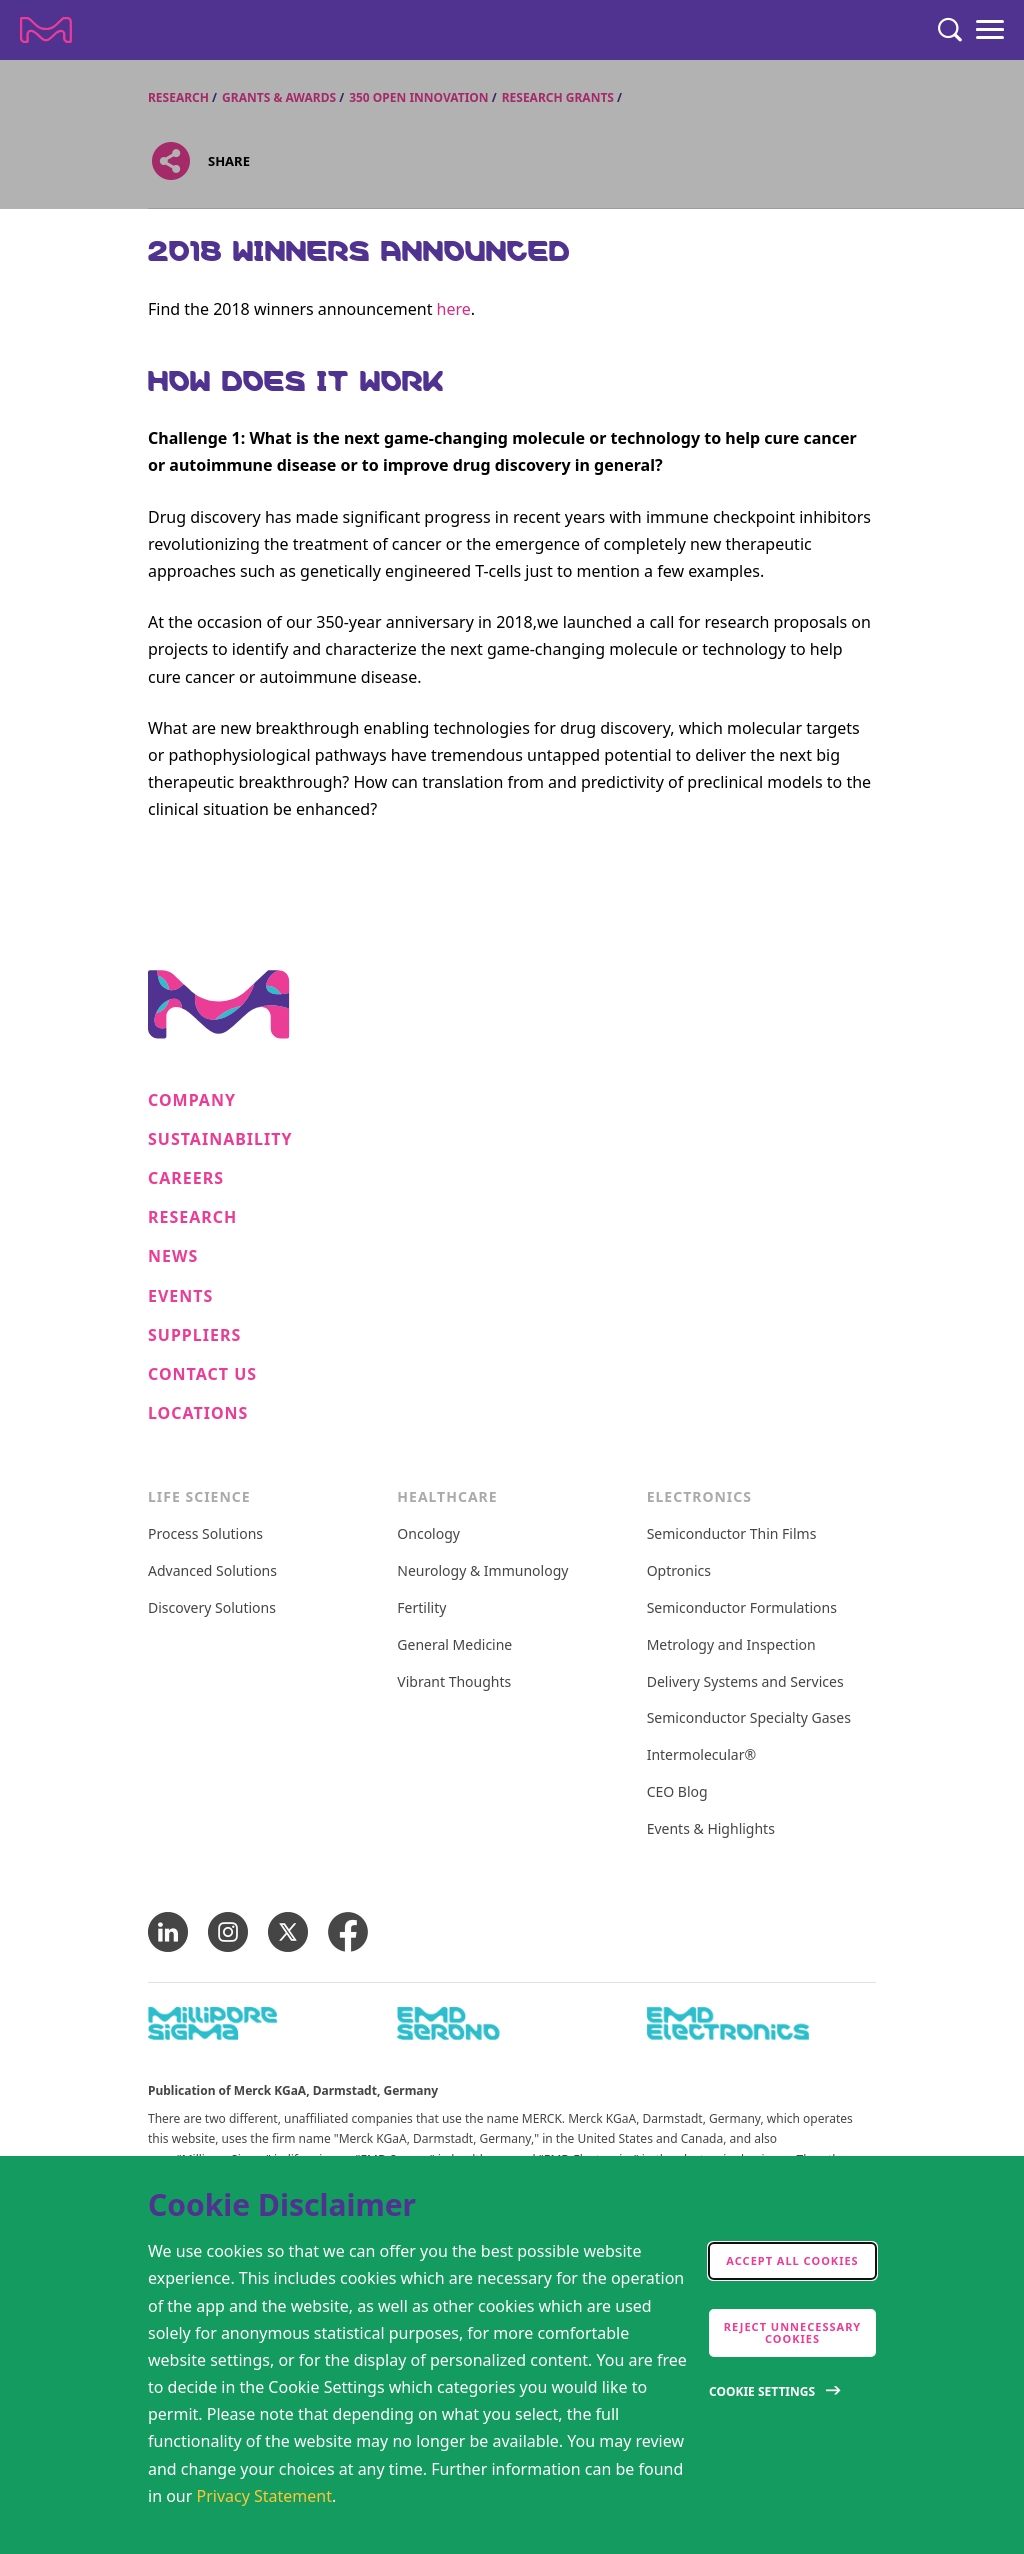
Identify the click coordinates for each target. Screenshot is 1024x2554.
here (454, 309)
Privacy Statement (265, 2496)
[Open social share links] (170, 161)
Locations (198, 1413)
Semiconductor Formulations (742, 1608)
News (173, 1256)
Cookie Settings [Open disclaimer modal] (762, 2391)
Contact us (202, 1374)
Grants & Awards (279, 97)
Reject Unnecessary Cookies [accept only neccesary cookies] (793, 2332)
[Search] (950, 30)
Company (192, 1100)
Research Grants (558, 97)
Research (178, 97)
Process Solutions (205, 1534)
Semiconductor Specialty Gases (749, 1718)
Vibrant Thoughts (454, 1682)
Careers (186, 1178)
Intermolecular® (701, 1755)
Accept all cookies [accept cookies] (792, 2260)
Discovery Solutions (212, 1608)
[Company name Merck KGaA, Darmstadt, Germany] (46, 30)
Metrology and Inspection (731, 1645)
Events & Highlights (711, 1829)
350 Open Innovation (418, 97)
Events (180, 1296)
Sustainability (220, 1139)
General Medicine (454, 1645)
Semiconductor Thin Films (732, 1534)
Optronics (679, 1571)
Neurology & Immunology (482, 1571)
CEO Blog (677, 1792)
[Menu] (990, 30)
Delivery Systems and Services (745, 1682)
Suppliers (194, 1335)
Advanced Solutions (212, 1571)
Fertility (421, 1608)
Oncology (428, 1534)
